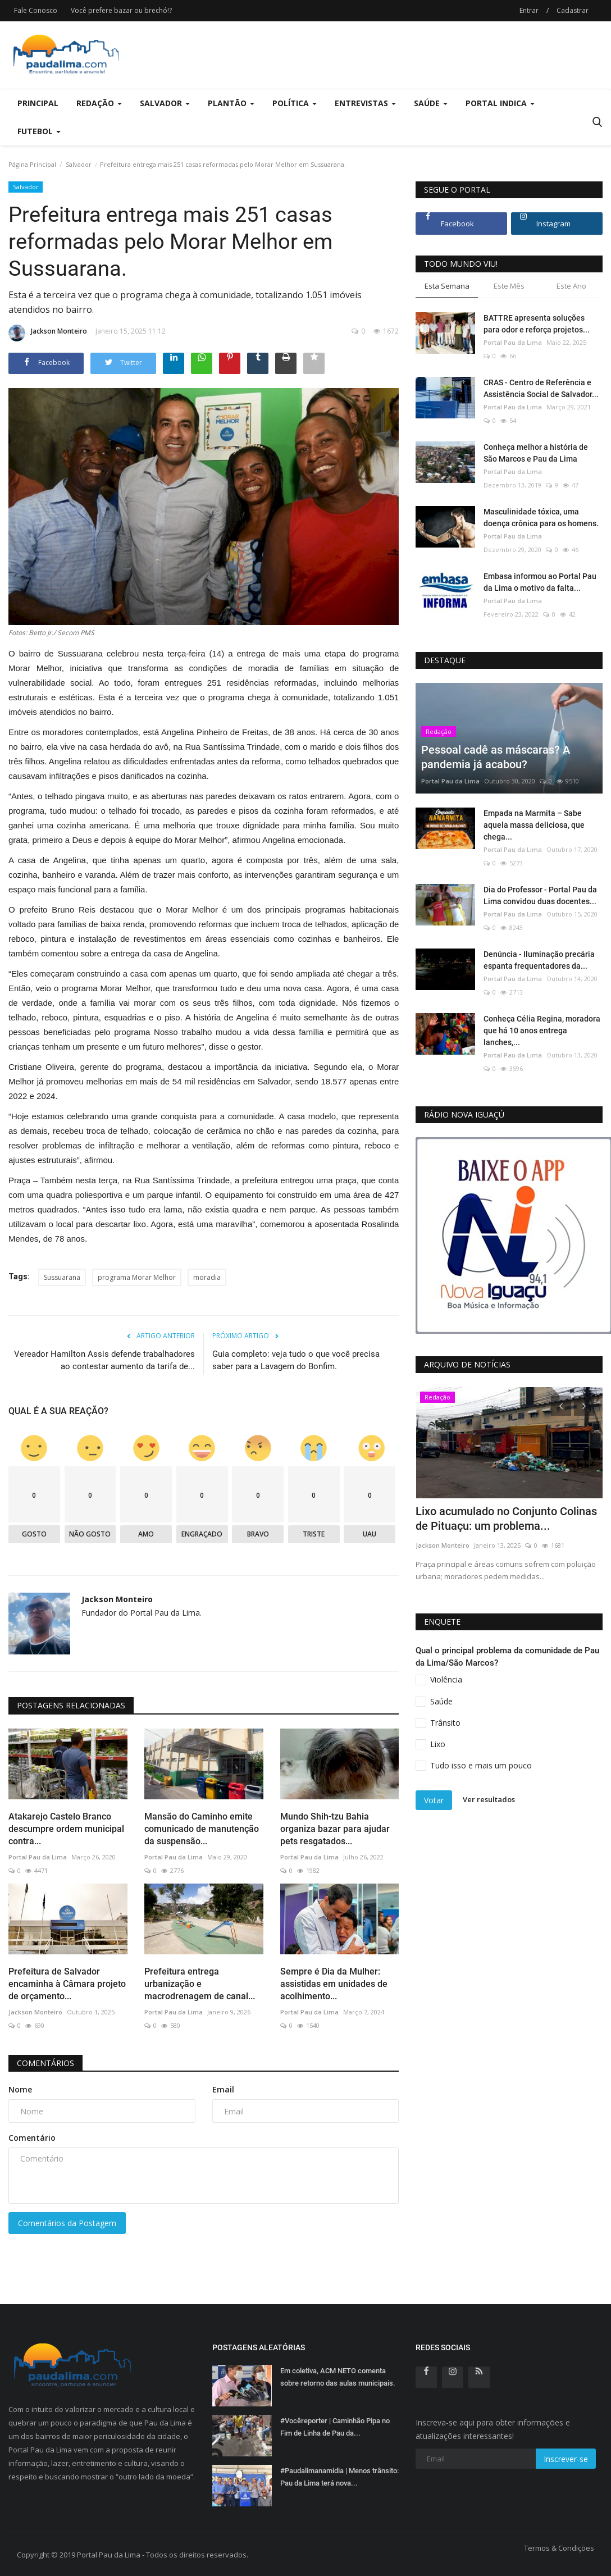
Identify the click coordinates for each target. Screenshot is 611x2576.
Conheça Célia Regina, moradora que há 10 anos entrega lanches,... (542, 1030)
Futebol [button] (39, 131)
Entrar (529, 10)
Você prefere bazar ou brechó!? (121, 10)
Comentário (32, 2137)
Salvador (79, 164)
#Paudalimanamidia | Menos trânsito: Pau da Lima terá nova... (339, 2476)
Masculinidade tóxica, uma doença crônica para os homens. (541, 517)
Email (223, 2089)
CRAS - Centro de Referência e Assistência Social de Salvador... (541, 388)
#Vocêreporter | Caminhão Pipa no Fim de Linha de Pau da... (335, 2427)
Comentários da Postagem (67, 2223)
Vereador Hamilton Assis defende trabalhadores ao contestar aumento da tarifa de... (104, 1360)
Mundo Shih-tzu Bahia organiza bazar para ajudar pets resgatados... (335, 1828)
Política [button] (294, 103)
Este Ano (571, 286)
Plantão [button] (231, 103)
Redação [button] (99, 103)
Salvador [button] (165, 103)
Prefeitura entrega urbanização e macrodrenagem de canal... (199, 1983)
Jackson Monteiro (47, 333)
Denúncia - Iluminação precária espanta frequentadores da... (539, 960)
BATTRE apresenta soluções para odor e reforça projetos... (537, 323)
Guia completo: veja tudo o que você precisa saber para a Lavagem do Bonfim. (296, 1360)
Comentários (45, 2063)
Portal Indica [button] (500, 103)
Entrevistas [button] (365, 103)
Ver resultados (489, 1800)
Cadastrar (573, 10)
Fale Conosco (35, 10)
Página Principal (32, 164)
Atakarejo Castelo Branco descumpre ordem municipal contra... (66, 1828)
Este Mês (509, 286)
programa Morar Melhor (137, 1277)
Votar (434, 1800)
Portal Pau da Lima (37, 1857)
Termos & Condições (559, 2548)
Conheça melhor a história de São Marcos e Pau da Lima (536, 453)
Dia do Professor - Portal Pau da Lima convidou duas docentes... (540, 895)
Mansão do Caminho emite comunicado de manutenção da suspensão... (201, 1828)
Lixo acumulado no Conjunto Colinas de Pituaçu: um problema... (506, 1518)
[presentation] (561, 1406)
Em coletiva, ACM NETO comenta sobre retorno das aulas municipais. (337, 2377)
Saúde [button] (431, 103)
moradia (207, 1277)
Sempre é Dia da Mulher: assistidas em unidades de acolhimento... (333, 1983)
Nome (20, 2089)
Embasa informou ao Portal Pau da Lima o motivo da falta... (540, 582)
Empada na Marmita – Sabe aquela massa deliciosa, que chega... (534, 825)
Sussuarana (62, 1277)
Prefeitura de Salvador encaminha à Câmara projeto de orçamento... (67, 1983)
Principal (37, 103)
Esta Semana (447, 286)
